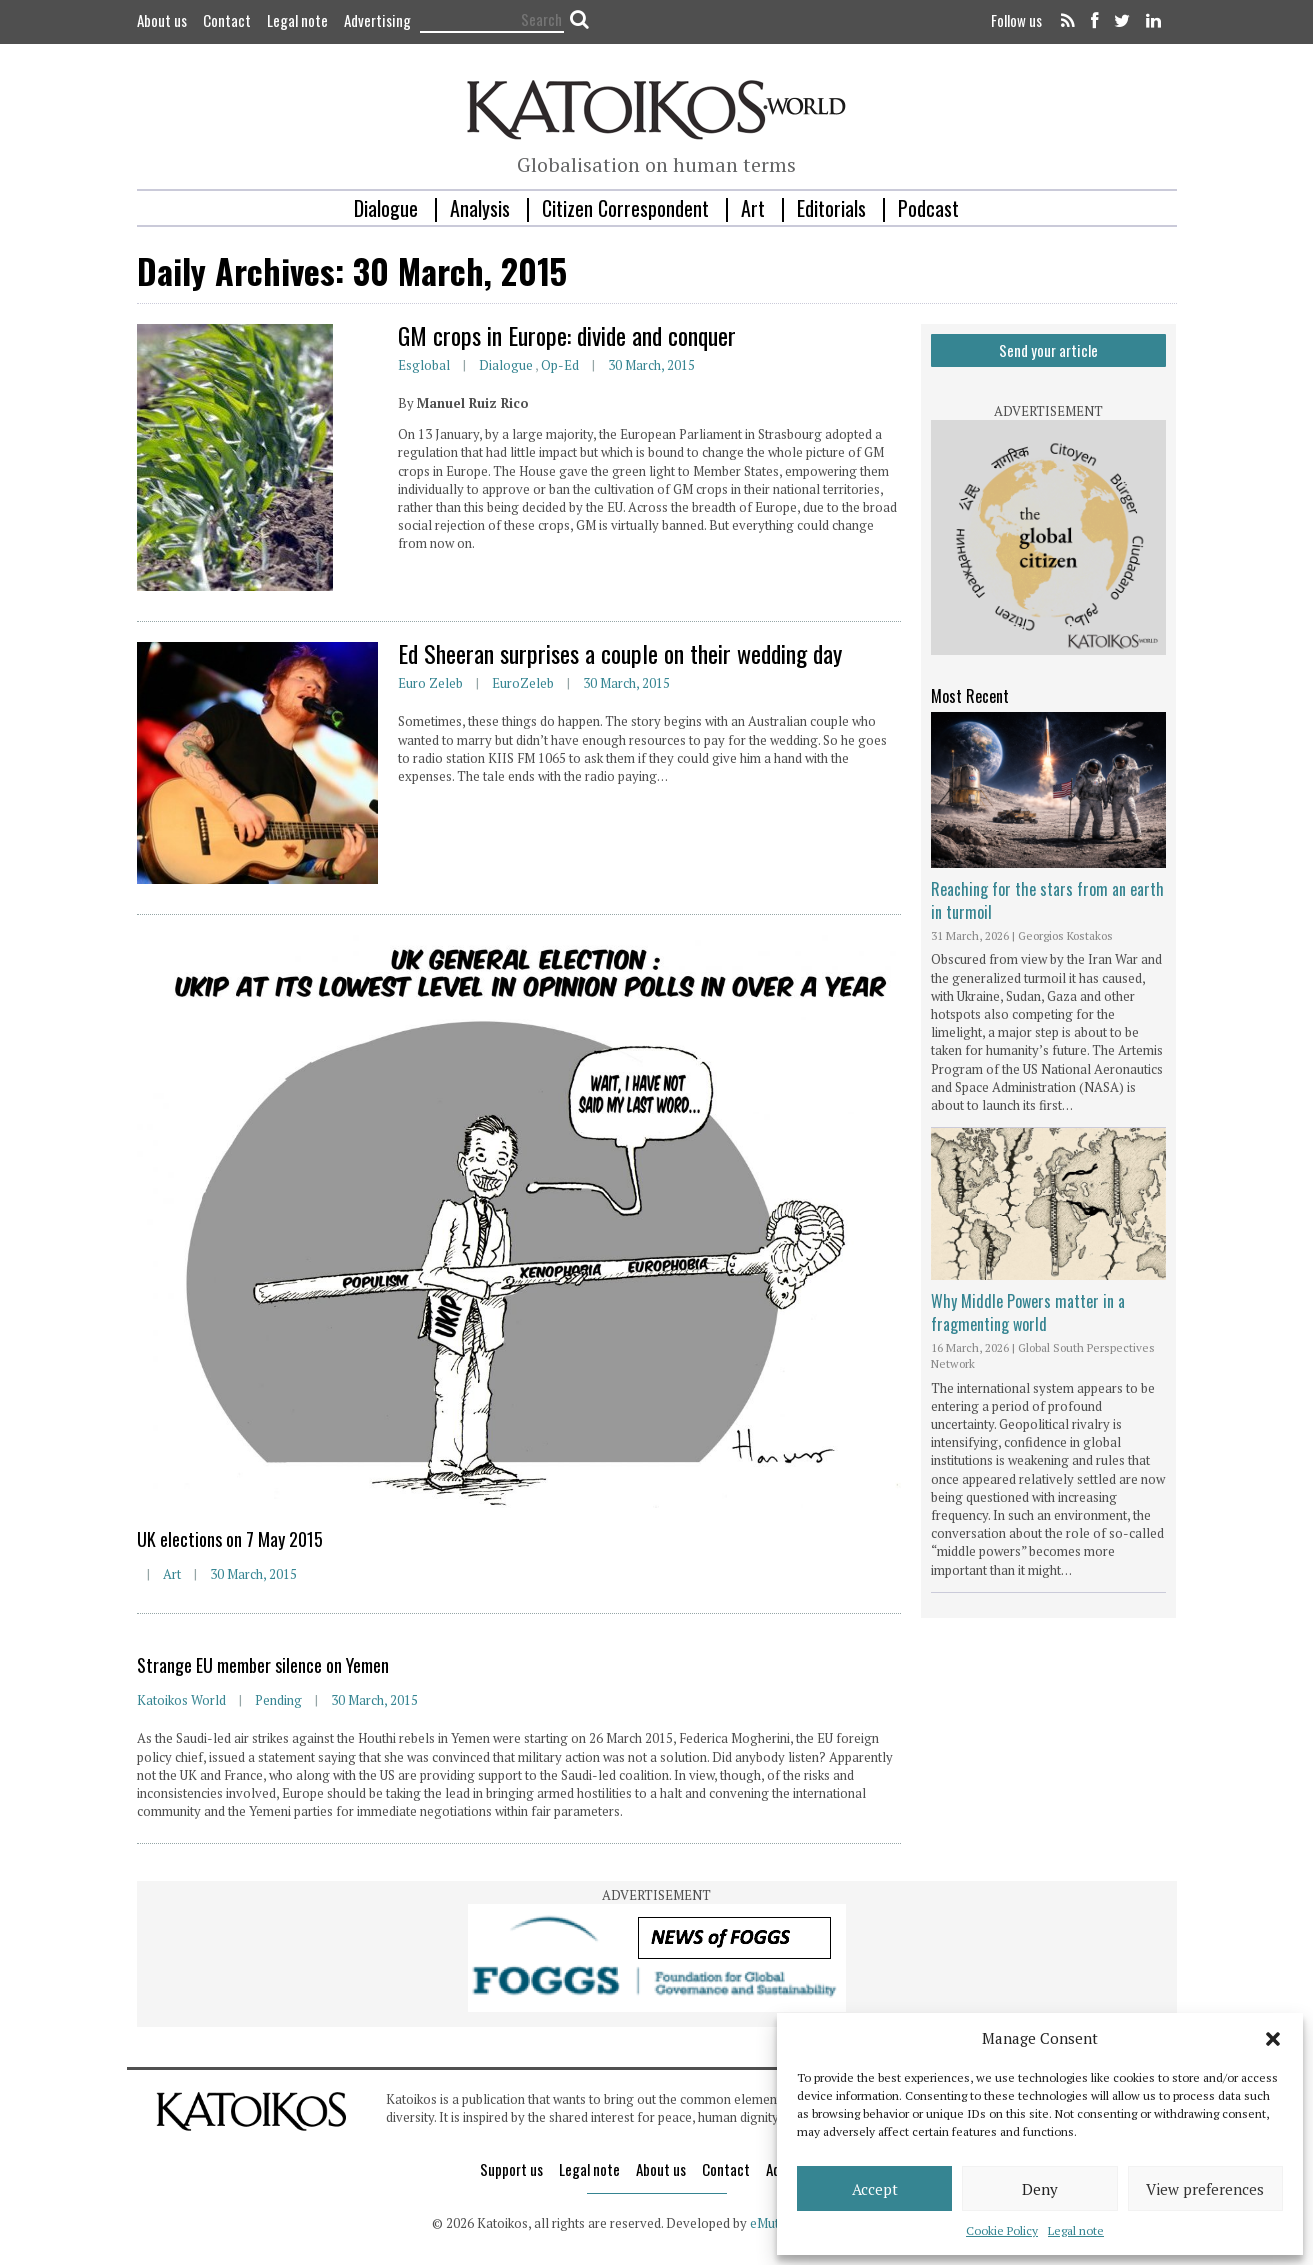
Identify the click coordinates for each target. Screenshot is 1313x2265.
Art (753, 208)
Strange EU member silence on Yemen (263, 1665)
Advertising (377, 20)
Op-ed (560, 365)
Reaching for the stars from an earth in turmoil (1047, 900)
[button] (1273, 2039)
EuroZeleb (523, 683)
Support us (511, 2169)
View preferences (1205, 2189)
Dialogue (386, 208)
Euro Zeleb (430, 683)
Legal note (1076, 2230)
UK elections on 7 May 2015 (230, 1539)
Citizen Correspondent (625, 208)
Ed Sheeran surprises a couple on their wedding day (620, 653)
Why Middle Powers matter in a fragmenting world (1028, 1312)
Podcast (928, 208)
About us (162, 20)
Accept (875, 2189)
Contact (227, 20)
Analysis (480, 208)
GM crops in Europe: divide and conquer (567, 335)
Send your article (1048, 350)
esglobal (424, 365)
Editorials (831, 208)
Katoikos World (181, 1700)
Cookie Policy (1002, 2230)
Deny (1040, 2189)
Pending (278, 1700)
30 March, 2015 (651, 365)
